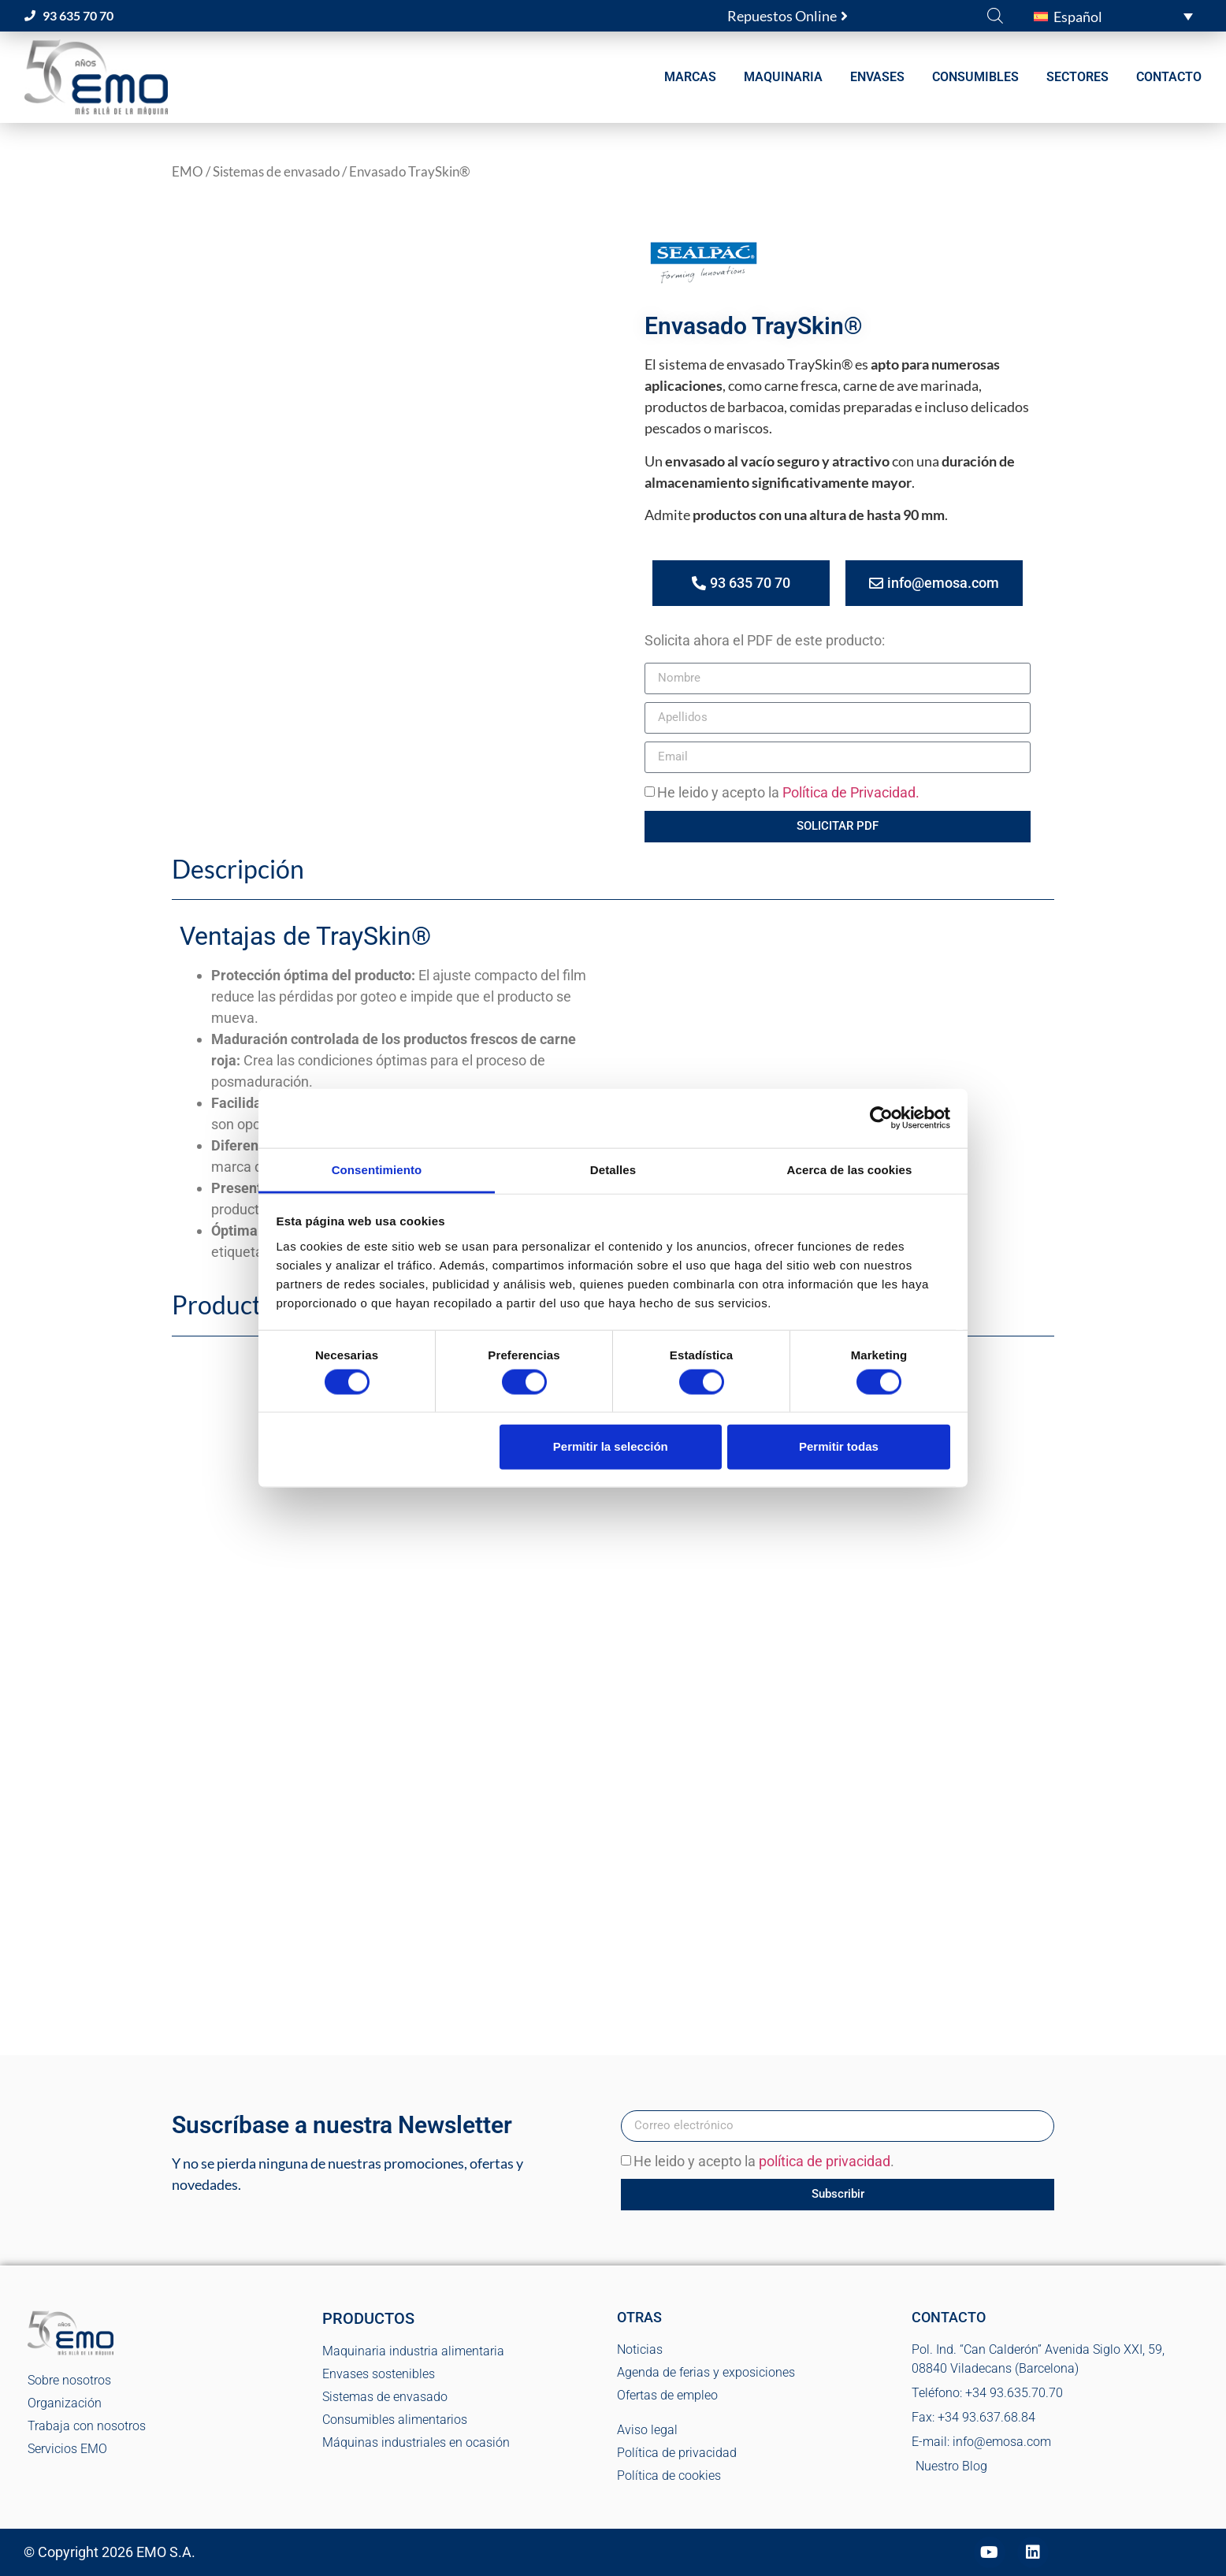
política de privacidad (824, 2161)
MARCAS (690, 76)
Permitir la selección (610, 1446)
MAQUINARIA (783, 76)
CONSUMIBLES (975, 76)
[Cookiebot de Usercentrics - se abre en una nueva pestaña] (881, 1118)
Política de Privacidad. (851, 792)
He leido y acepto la (788, 792)
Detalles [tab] (613, 1169)
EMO (187, 172)
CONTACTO (1169, 76)
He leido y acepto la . (763, 2161)
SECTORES (1077, 76)
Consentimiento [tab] (377, 1169)
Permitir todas (839, 1446)
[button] (1113, 15)
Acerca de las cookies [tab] (849, 1169)
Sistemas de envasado (276, 172)
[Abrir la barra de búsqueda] (995, 15)
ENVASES (877, 76)
